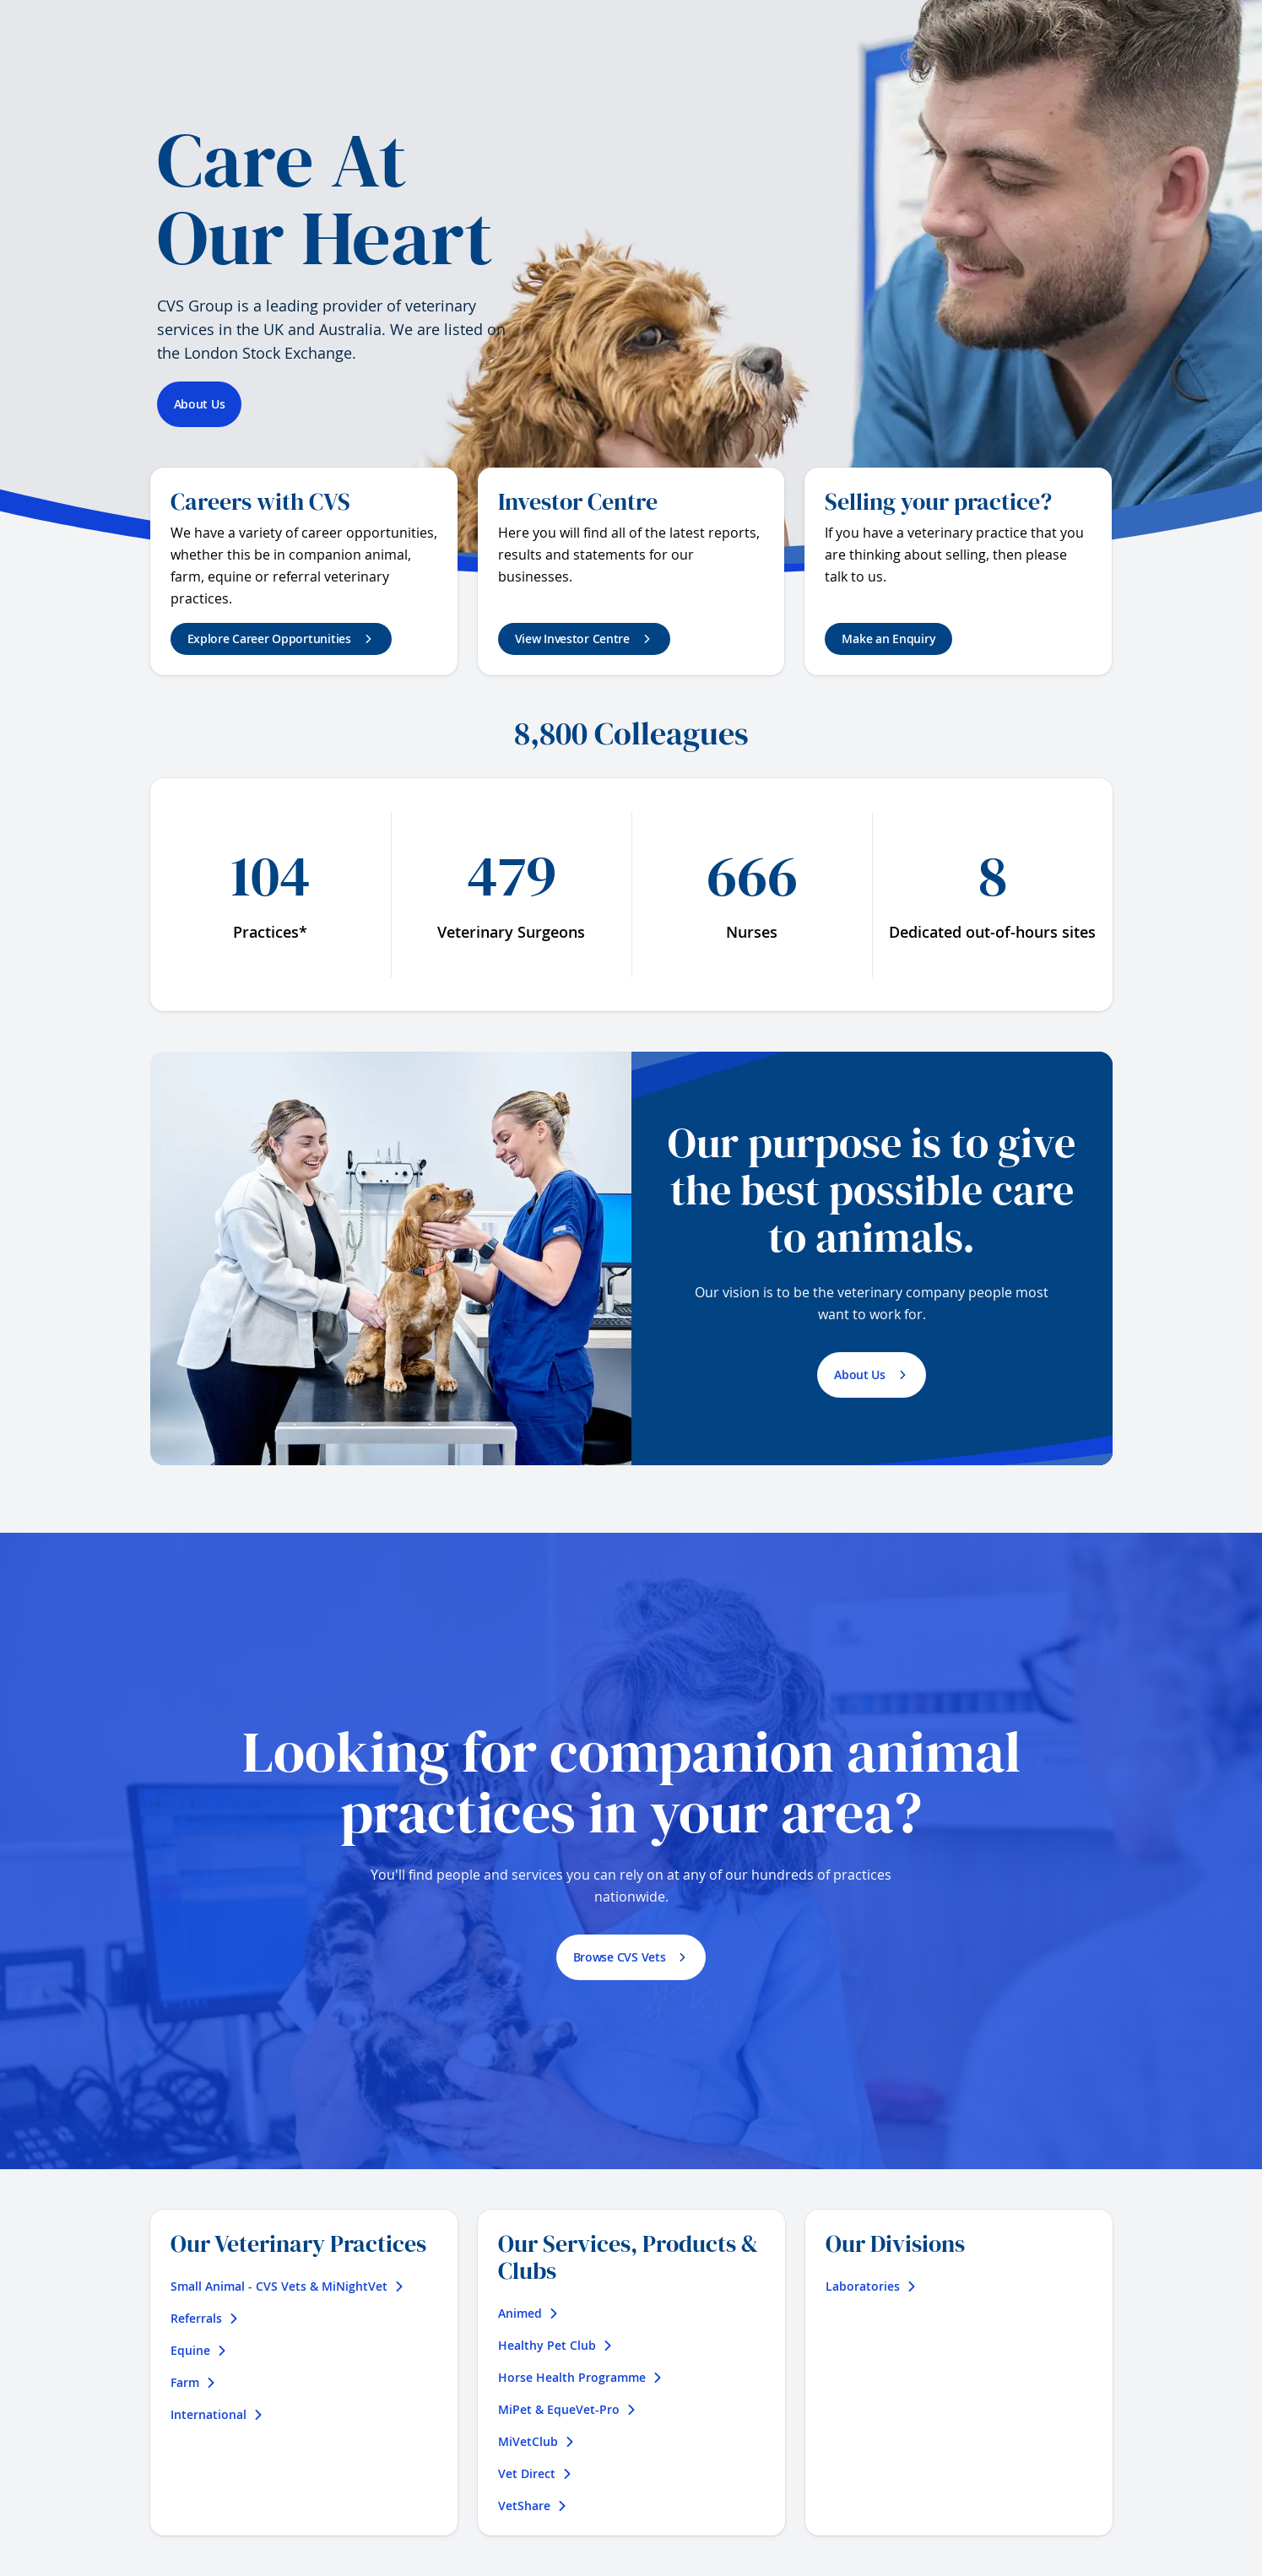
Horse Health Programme (580, 2377)
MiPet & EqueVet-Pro (567, 2409)
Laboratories (871, 2286)
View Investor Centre (572, 638)
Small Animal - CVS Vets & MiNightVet (287, 2286)
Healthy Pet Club (555, 2345)
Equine (199, 2350)
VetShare (532, 2506)
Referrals (205, 2318)
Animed (528, 2313)
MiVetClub (536, 2441)
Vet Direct (535, 2473)
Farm (193, 2382)
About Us (199, 404)
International (217, 2414)
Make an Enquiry (888, 638)
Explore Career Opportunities (269, 638)
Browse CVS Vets (619, 1957)
